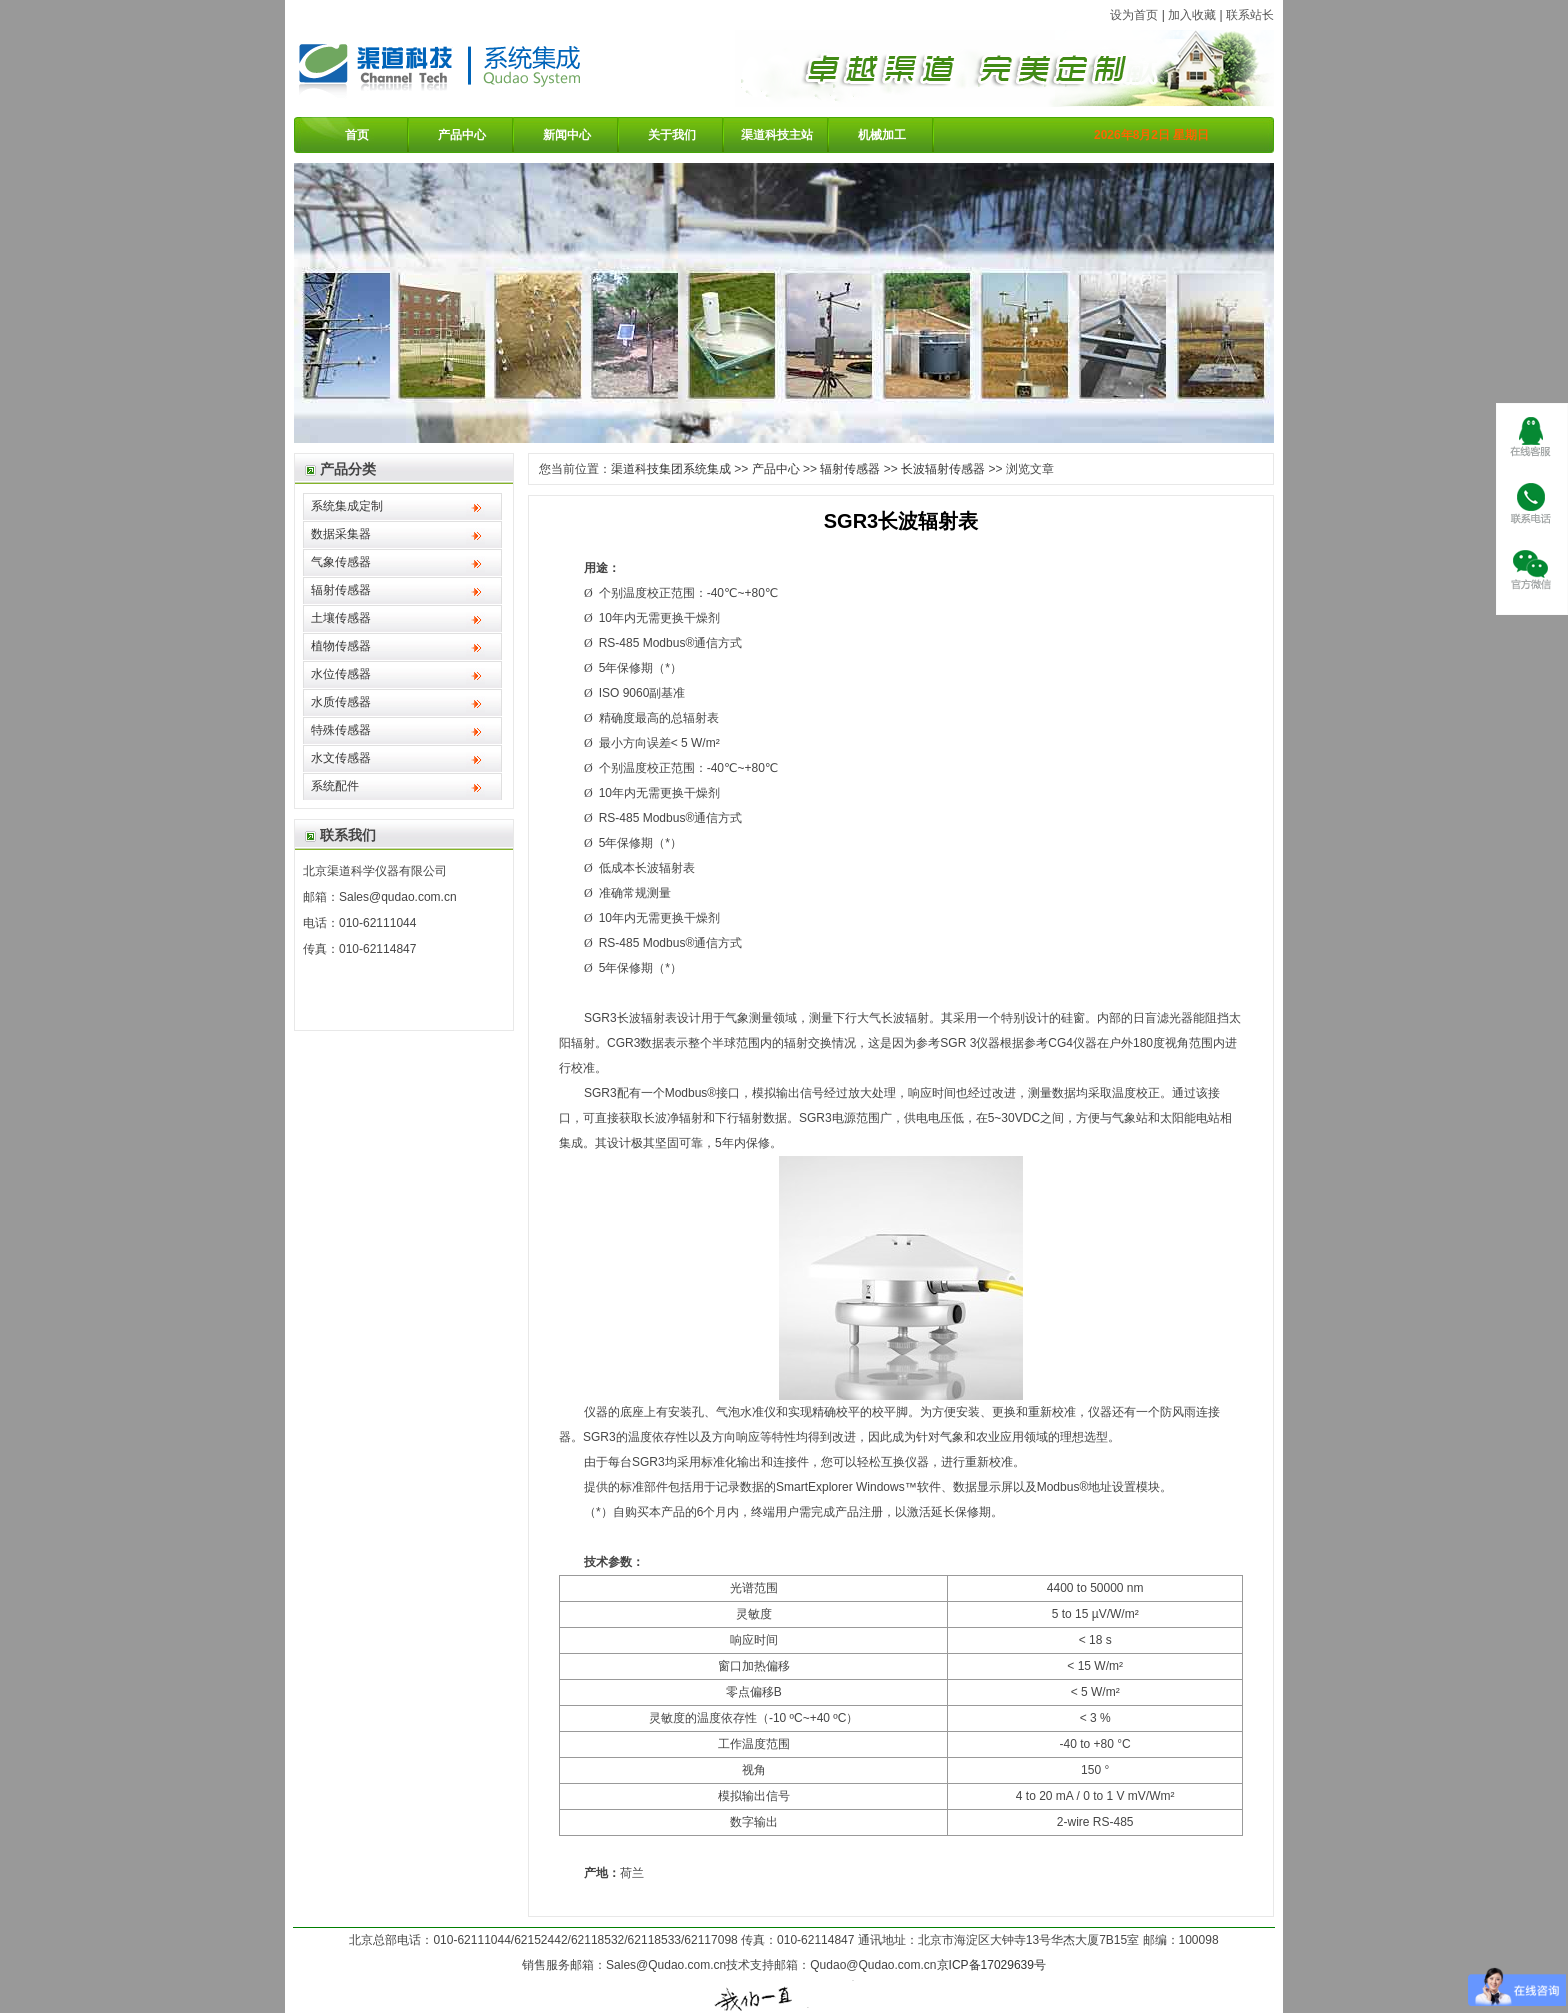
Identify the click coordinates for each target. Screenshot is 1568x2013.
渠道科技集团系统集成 (671, 469)
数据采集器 (341, 534)
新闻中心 (567, 135)
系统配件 (335, 786)
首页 (357, 135)
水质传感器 (341, 702)
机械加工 (882, 135)
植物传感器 (341, 646)
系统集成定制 (347, 506)
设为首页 (1134, 15)
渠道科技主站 (777, 135)
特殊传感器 (341, 730)
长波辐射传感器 (943, 469)
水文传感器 (341, 758)
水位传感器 (341, 674)
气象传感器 (341, 562)
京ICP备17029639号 (991, 1965)
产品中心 (462, 135)
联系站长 (1250, 15)
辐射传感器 (341, 590)
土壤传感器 (341, 618)
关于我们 (672, 135)
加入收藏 (1192, 15)
